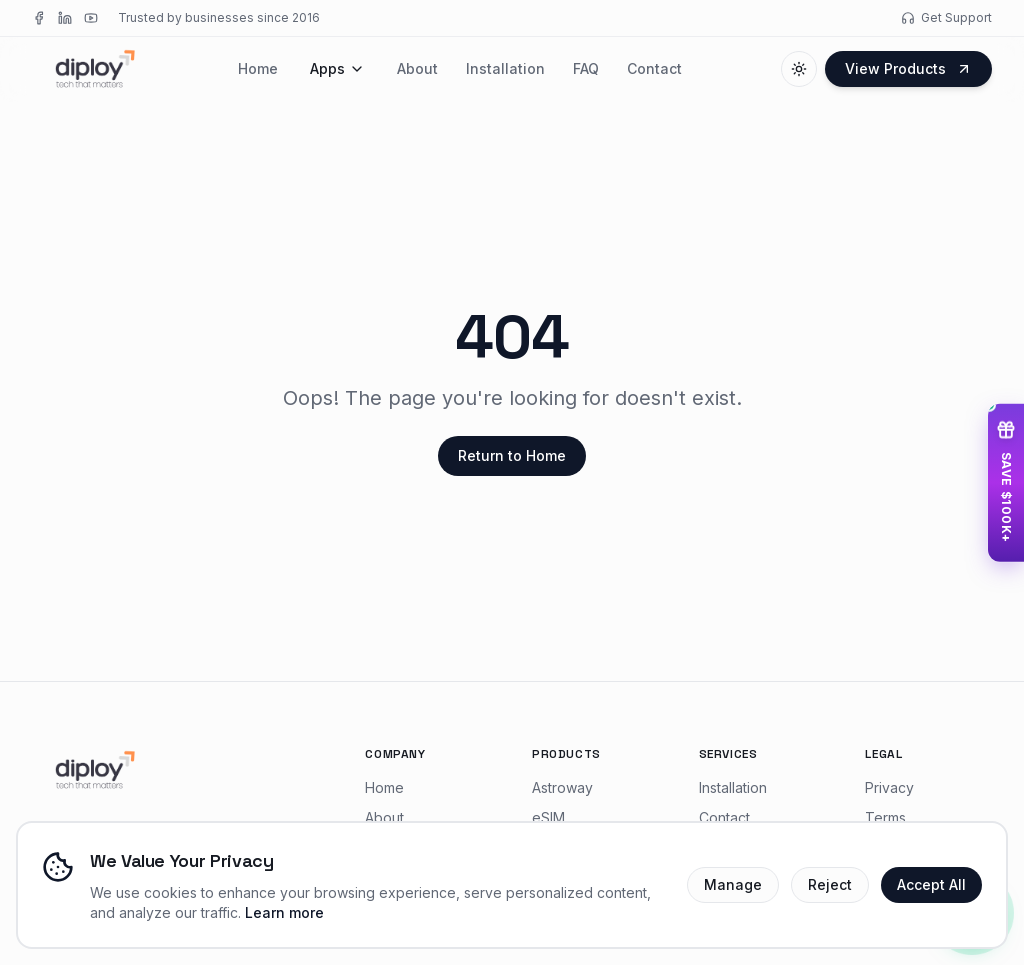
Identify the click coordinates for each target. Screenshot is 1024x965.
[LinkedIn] (65, 18)
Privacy (889, 787)
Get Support (946, 17)
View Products (908, 68)
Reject (830, 884)
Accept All (931, 884)
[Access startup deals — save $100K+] (1006, 482)
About (417, 68)
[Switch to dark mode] (799, 69)
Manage (733, 884)
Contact (654, 68)
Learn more (284, 912)
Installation (505, 68)
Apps (337, 68)
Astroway (562, 787)
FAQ (586, 68)
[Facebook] (39, 18)
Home (258, 68)
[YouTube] (91, 18)
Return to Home (512, 455)
